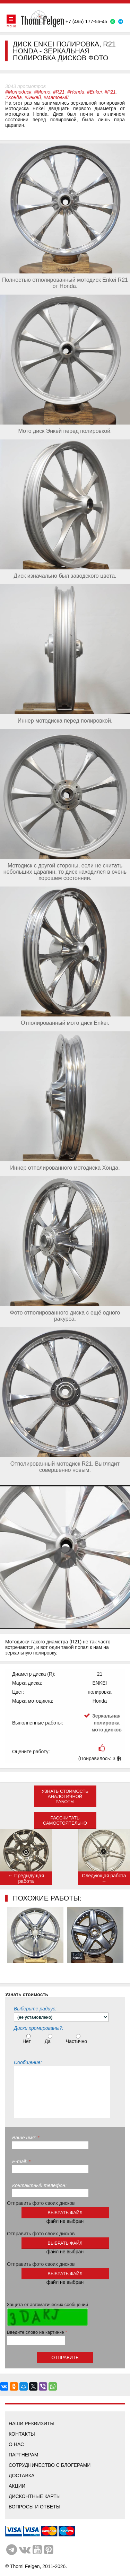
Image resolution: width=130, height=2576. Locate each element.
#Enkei (94, 92)
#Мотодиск (18, 92)
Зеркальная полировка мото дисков (107, 1722)
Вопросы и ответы (34, 2506)
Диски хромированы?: (38, 2028)
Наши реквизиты (31, 2423)
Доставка (21, 2475)
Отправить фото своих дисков (41, 2203)
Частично (77, 2039)
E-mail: (21, 2161)
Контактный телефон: (39, 2185)
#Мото (42, 92)
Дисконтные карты (35, 2496)
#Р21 (110, 92)
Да (49, 2039)
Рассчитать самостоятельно (65, 1820)
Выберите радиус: (35, 2008)
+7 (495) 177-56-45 (86, 21)
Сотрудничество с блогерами (49, 2465)
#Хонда (13, 97)
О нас (16, 2444)
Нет (28, 2039)
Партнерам (23, 2454)
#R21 (58, 92)
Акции (17, 2486)
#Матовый (56, 97)
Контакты (22, 2434)
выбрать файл (64, 2212)
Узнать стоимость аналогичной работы (65, 1796)
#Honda (75, 92)
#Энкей (33, 97)
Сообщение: (28, 2062)
